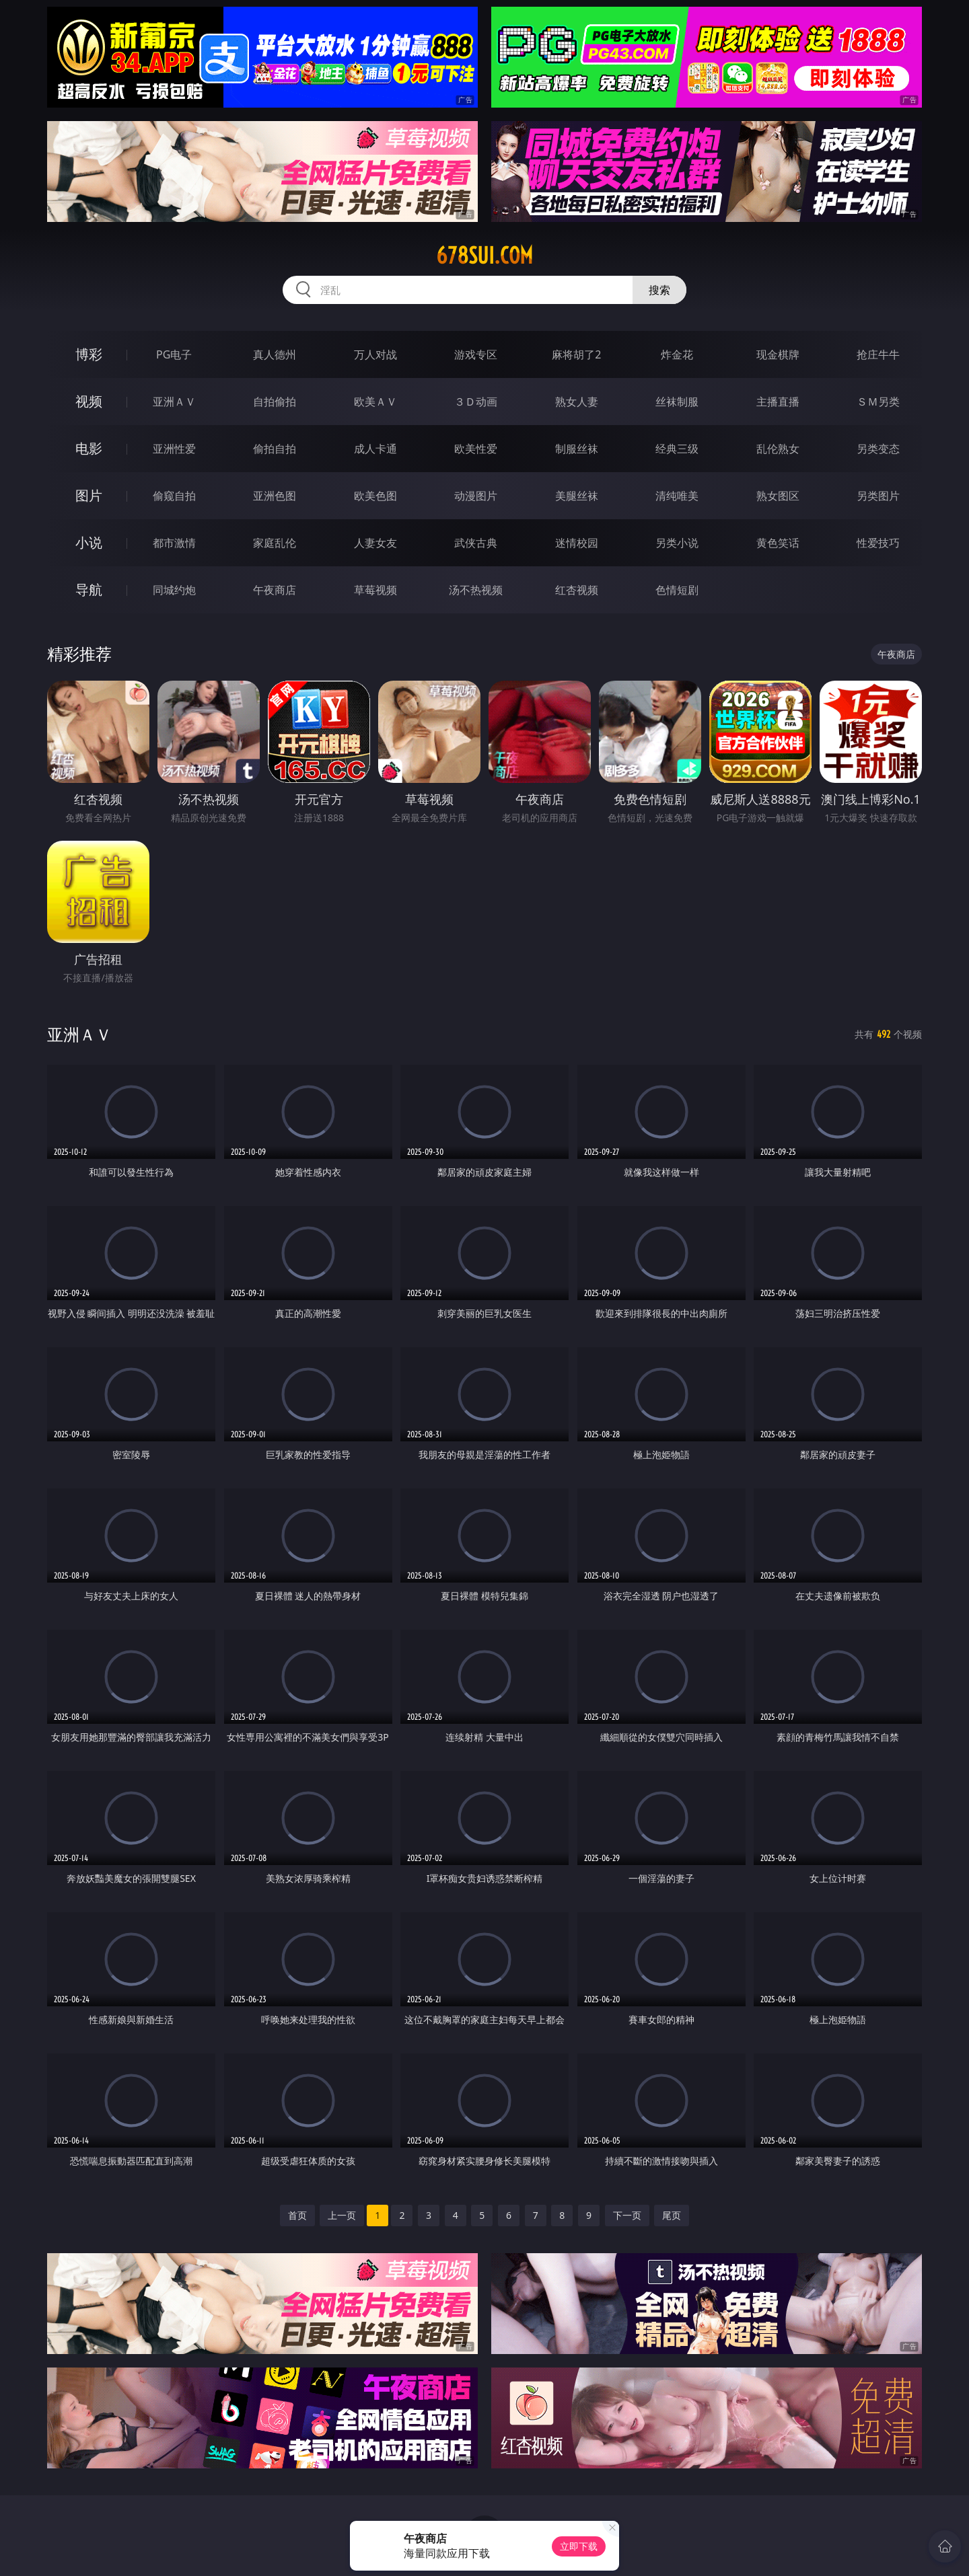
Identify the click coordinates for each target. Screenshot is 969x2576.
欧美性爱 (475, 448)
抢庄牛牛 (878, 354)
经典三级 (676, 448)
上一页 (342, 2215)
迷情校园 (576, 542)
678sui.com (484, 255)
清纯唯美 (676, 495)
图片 (88, 495)
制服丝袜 (576, 448)
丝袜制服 (676, 401)
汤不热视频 (476, 589)
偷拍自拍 (274, 448)
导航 (88, 589)
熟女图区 (777, 495)
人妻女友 (375, 542)
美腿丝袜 (576, 495)
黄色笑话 (777, 542)
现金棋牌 (777, 354)
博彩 (88, 354)
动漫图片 (475, 495)
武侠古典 (475, 542)
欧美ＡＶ (375, 401)
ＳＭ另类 (878, 401)
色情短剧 (676, 589)
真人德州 (274, 354)
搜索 (659, 289)
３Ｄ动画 (475, 401)
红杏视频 (576, 589)
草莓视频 (375, 589)
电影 (88, 448)
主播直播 (777, 401)
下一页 (627, 2215)
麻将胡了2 (576, 354)
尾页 (671, 2215)
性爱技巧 (878, 542)
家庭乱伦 (274, 542)
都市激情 (174, 542)
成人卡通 (375, 448)
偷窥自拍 (174, 495)
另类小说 (676, 542)
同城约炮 (174, 589)
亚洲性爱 (174, 448)
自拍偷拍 (274, 401)
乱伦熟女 (777, 448)
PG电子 (174, 354)
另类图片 (878, 495)
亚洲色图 (274, 495)
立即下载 (579, 2546)
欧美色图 (375, 495)
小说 (88, 542)
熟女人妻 (576, 401)
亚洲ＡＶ (174, 401)
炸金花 (677, 354)
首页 (297, 2215)
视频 (88, 401)
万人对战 (375, 354)
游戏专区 (475, 354)
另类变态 (878, 448)
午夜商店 (274, 589)
